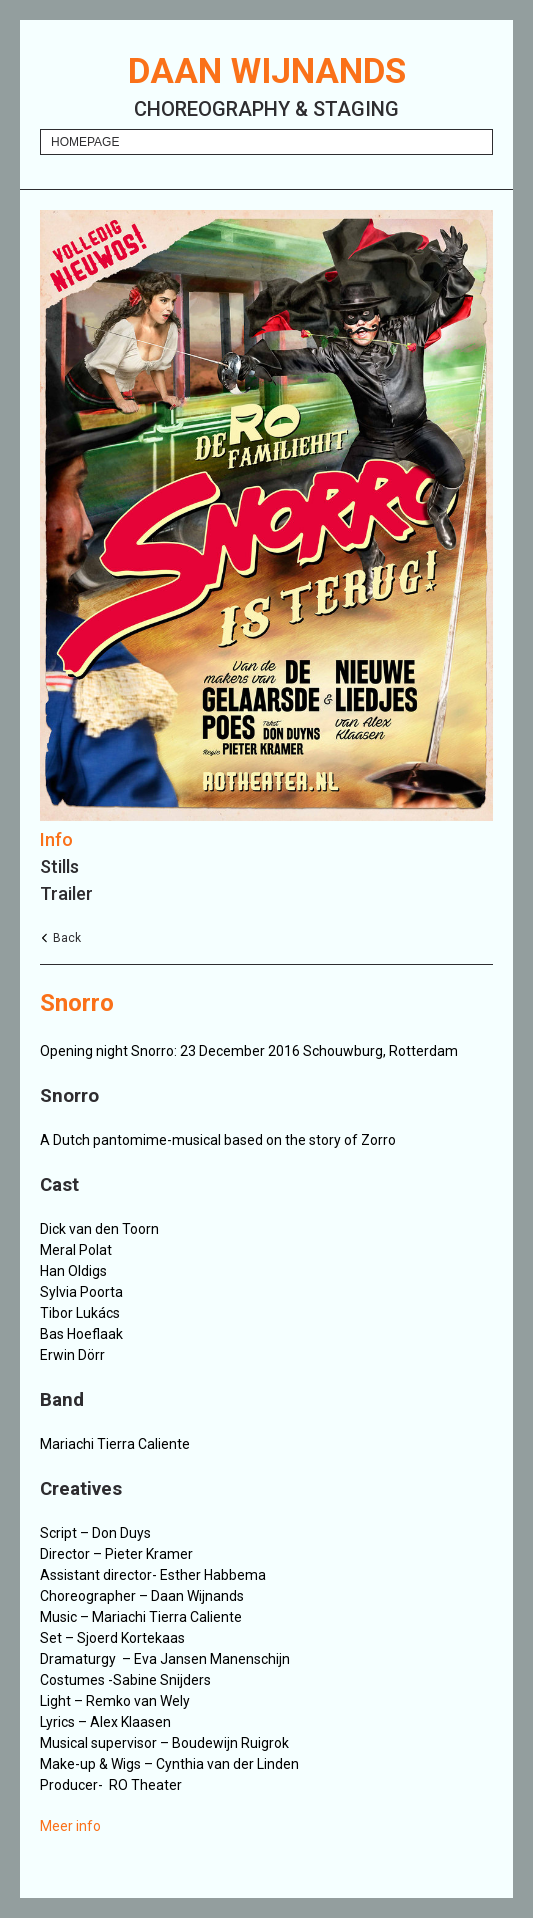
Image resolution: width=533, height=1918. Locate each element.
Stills (59, 866)
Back (67, 938)
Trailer (66, 893)
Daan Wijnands (267, 71)
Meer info (70, 1826)
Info (56, 839)
